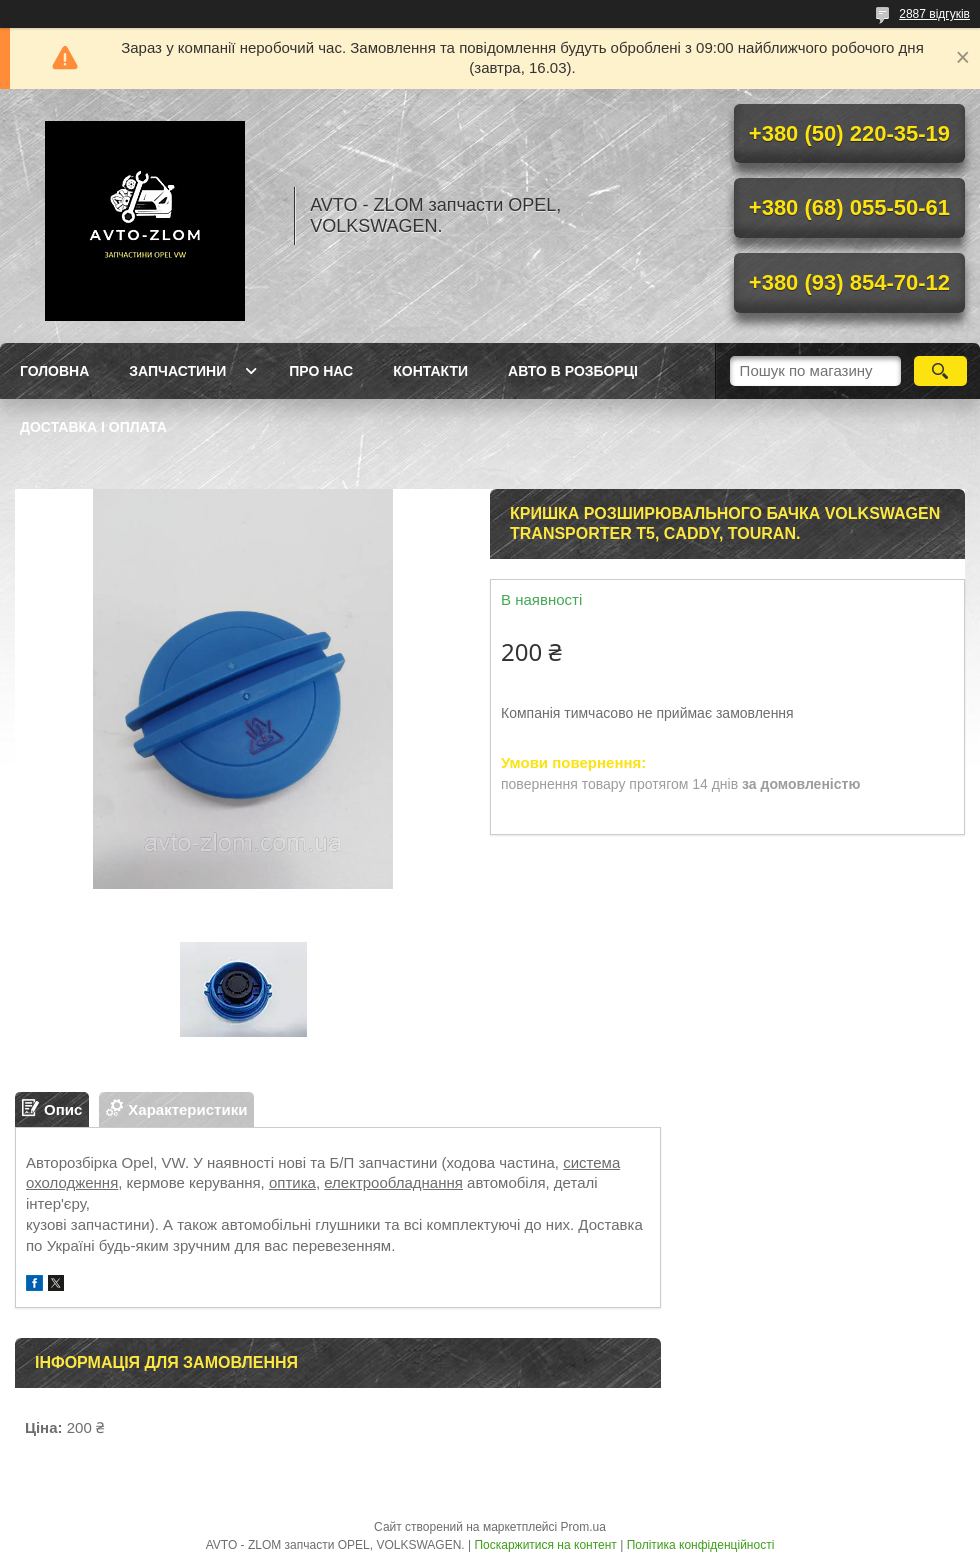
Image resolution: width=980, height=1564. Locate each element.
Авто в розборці (573, 371)
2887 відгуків (934, 14)
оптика (292, 1182)
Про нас (321, 371)
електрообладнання (393, 1182)
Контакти (430, 371)
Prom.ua (583, 1527)
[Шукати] (940, 371)
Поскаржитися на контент (545, 1545)
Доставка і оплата (93, 427)
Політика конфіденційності (701, 1545)
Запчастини (177, 371)
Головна (54, 371)
